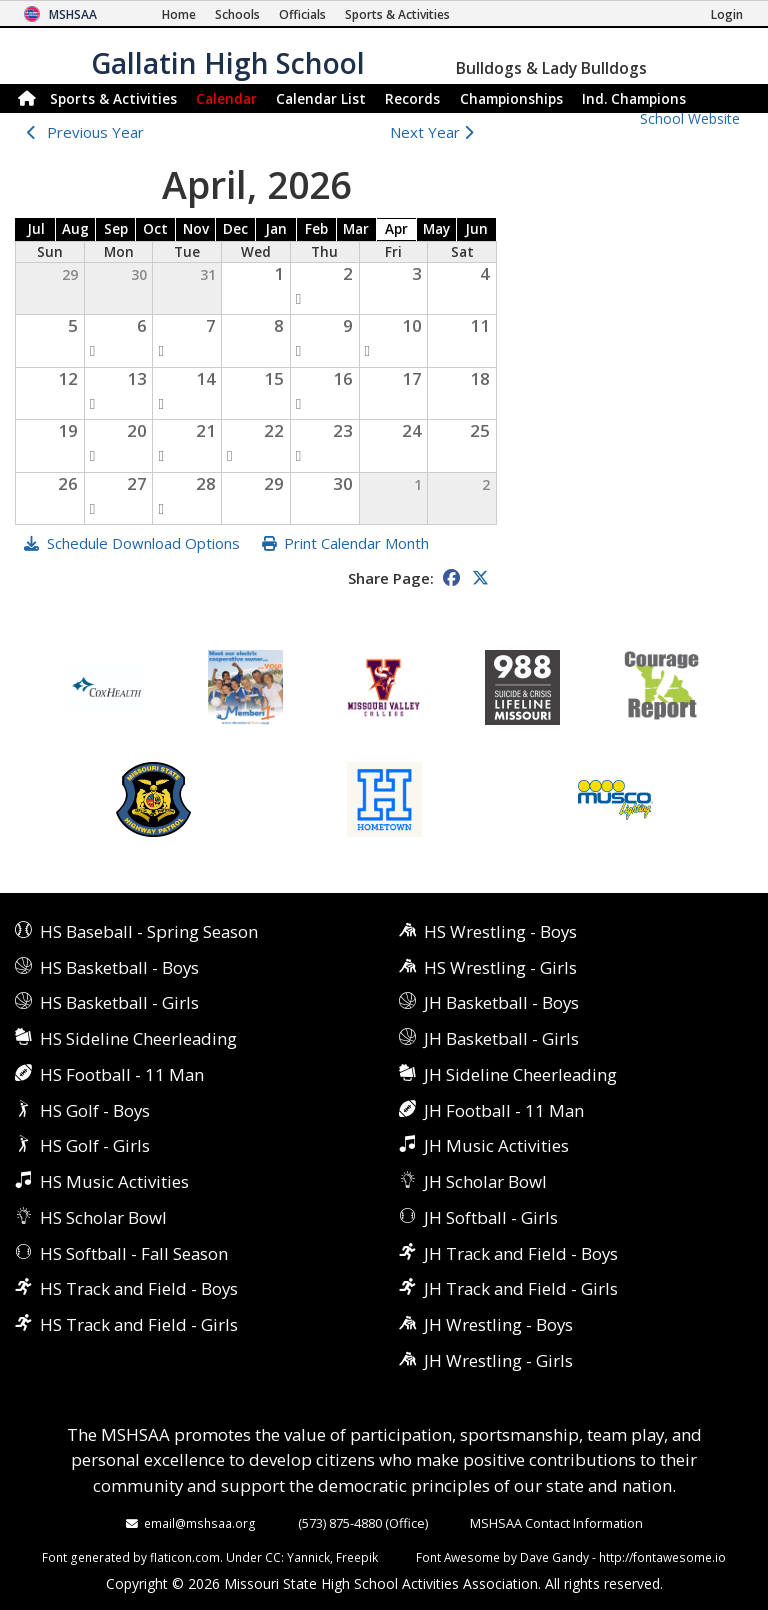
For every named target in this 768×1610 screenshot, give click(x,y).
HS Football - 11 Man (122, 1074)
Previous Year (95, 132)
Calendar (226, 98)
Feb (316, 229)
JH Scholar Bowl (485, 1181)
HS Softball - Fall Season (134, 1253)
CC (273, 1557)
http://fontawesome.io (662, 1557)
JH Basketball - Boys (501, 1002)
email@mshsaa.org (200, 1523)
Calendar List (321, 98)
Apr (396, 229)
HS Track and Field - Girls (139, 1324)
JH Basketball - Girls (501, 1038)
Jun (476, 229)
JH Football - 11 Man (504, 1110)
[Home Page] (179, 14)
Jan (276, 229)
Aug (75, 229)
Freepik (357, 1557)
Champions (634, 98)
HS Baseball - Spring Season (149, 931)
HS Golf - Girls (95, 1145)
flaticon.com (185, 1557)
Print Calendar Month (356, 543)
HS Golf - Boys (95, 1110)
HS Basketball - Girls (119, 1002)
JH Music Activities (496, 1145)
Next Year (436, 132)
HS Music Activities (114, 1181)
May (436, 229)
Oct (155, 229)
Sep (116, 229)
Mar (356, 229)
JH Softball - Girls (491, 1217)
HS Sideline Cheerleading (138, 1038)
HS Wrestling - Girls (500, 967)
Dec (235, 229)
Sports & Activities (113, 98)
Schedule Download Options (143, 543)
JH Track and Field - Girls (521, 1288)
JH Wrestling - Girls (498, 1360)
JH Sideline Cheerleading (520, 1074)
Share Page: (391, 578)
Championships (511, 98)
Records (412, 98)
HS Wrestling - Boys (500, 931)
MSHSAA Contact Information (556, 1523)
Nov (196, 229)
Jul (36, 229)
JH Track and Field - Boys (521, 1253)
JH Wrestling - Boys (498, 1324)
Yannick (308, 1557)
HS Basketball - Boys (119, 967)
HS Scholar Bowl (103, 1217)
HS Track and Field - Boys (139, 1288)
